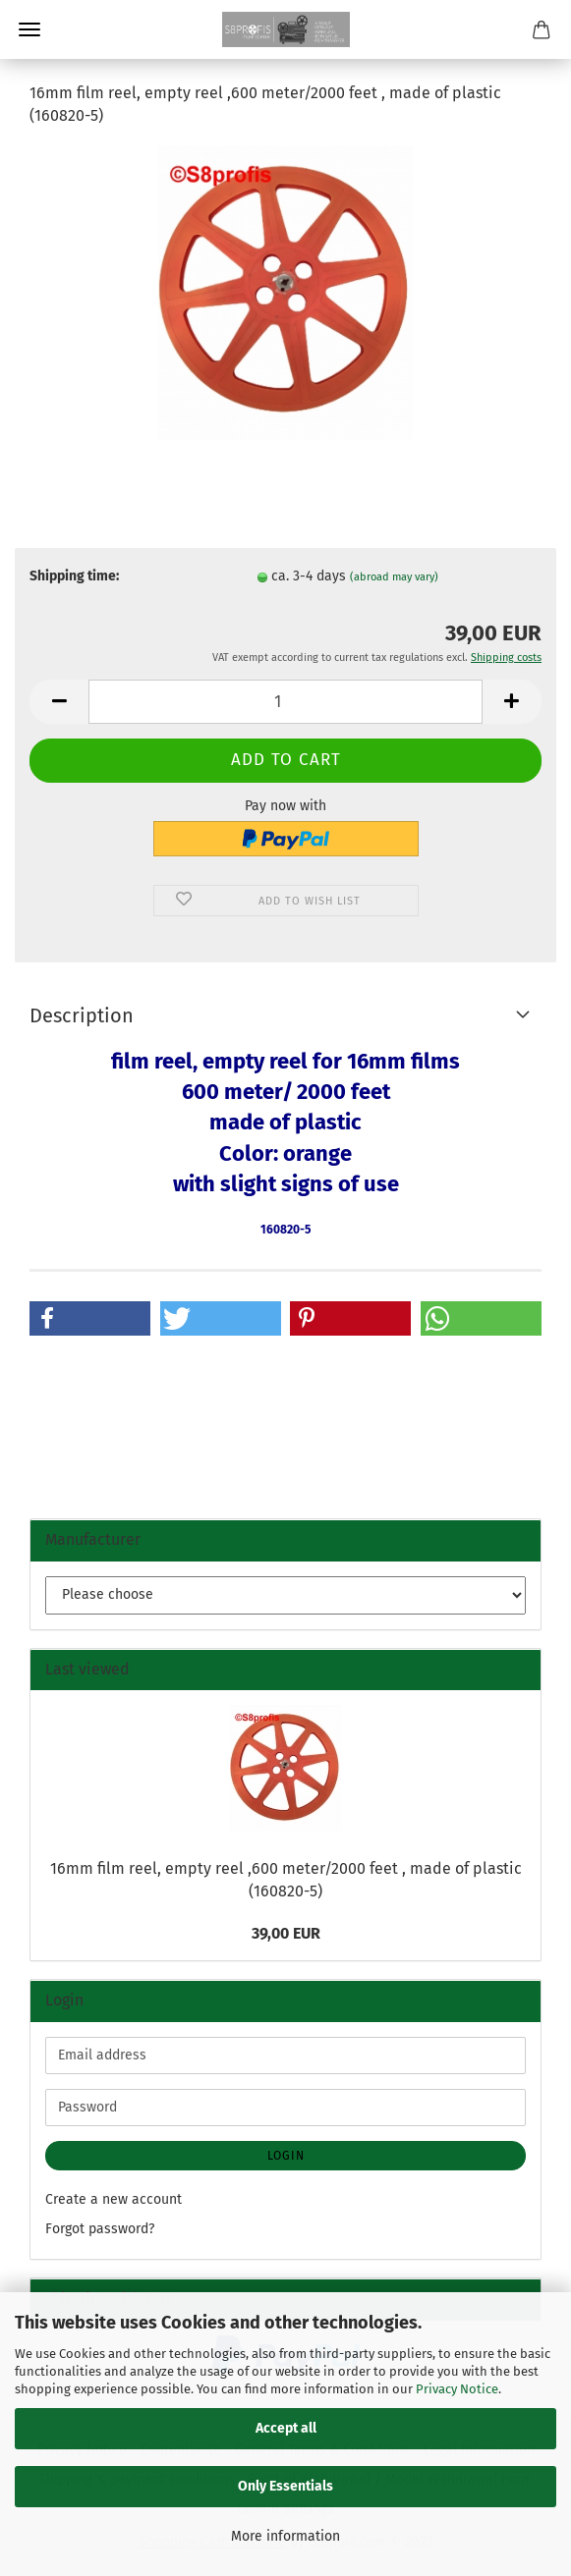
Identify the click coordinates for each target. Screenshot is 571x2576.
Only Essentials (285, 2486)
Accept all (286, 2428)
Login (286, 2156)
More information (285, 2536)
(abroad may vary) (394, 577)
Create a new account (113, 2199)
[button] (58, 702)
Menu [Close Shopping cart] (29, 29)
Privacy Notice (457, 2389)
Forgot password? (99, 2228)
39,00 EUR (286, 1933)
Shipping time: (74, 576)
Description (81, 1015)
